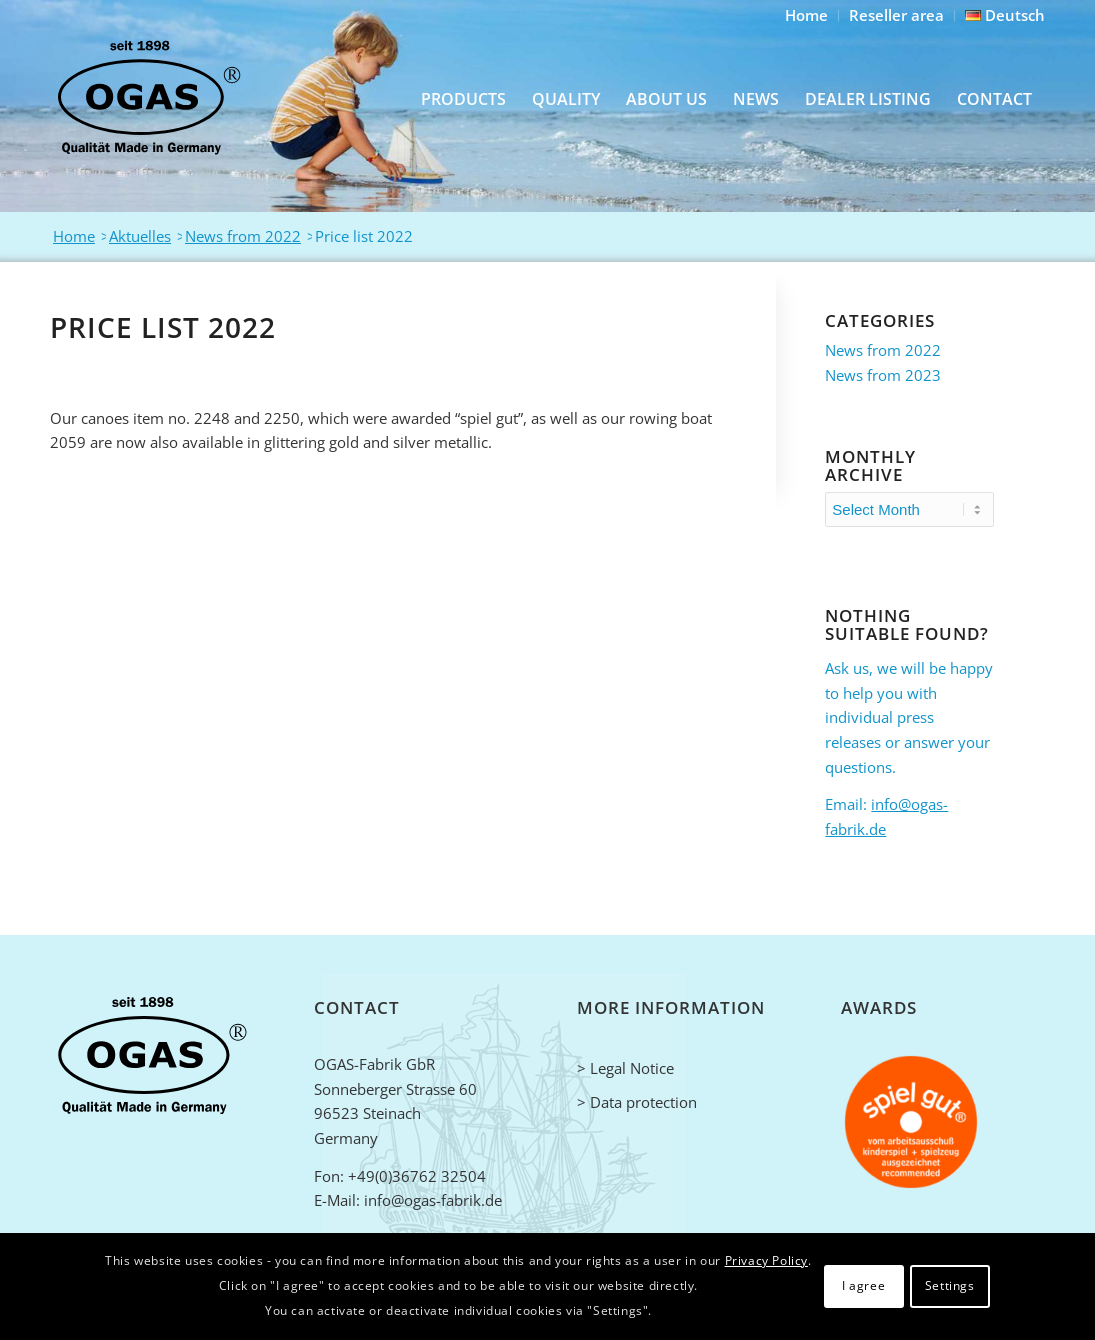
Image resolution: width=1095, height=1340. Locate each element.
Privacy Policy (766, 1260)
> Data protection (637, 1102)
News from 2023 (883, 375)
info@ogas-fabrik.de (433, 1200)
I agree (863, 1285)
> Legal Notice (625, 1068)
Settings (950, 1285)
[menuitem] (807, 16)
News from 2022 (883, 350)
